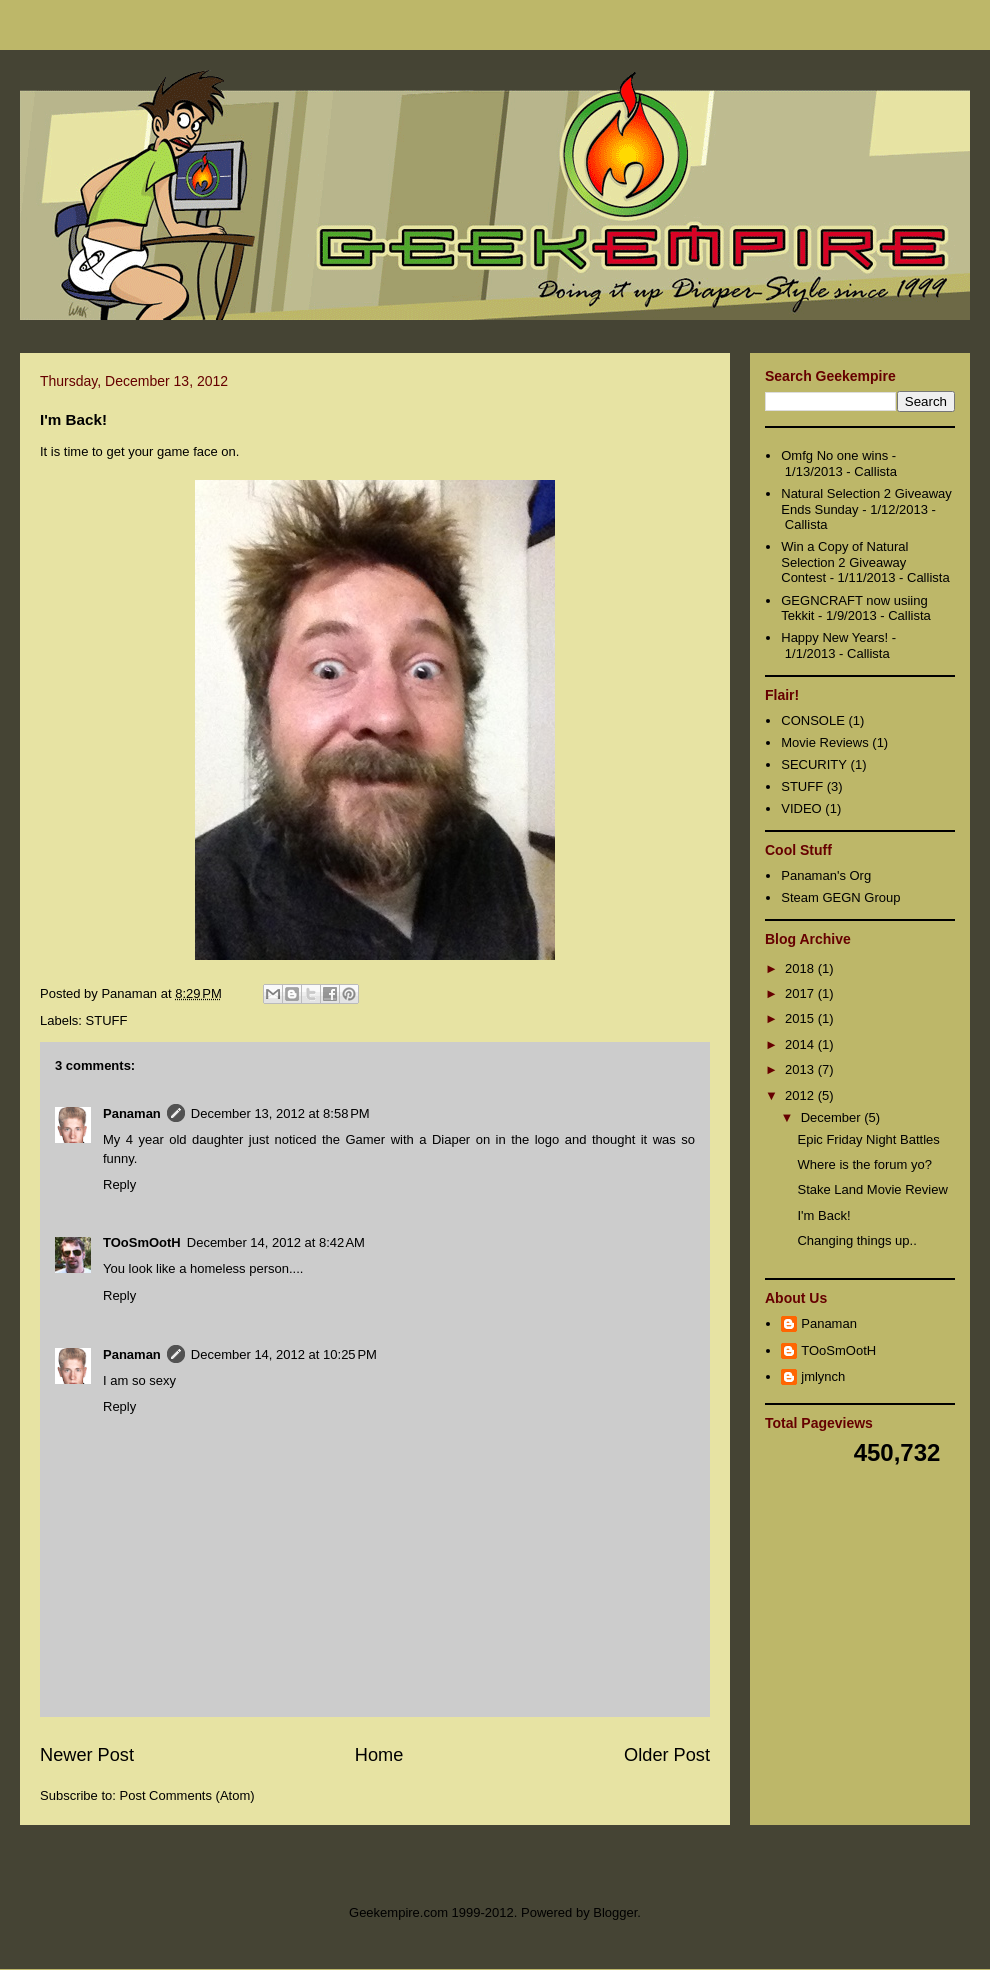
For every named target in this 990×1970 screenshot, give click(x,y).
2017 (801, 993)
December (833, 1117)
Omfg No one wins (834, 455)
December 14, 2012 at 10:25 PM (284, 1354)
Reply (119, 1184)
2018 (801, 968)
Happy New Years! (834, 637)
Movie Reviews (824, 742)
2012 (801, 1095)
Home (379, 1755)
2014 (801, 1044)
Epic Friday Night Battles (868, 1139)
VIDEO (801, 808)
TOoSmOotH (142, 1242)
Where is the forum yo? (864, 1164)
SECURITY (814, 764)
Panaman (132, 1113)
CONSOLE (813, 720)
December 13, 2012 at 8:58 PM (280, 1113)
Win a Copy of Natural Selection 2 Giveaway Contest (844, 562)
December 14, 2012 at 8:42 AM (276, 1242)
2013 (801, 1069)
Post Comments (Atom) (187, 1795)
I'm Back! (823, 1215)
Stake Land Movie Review (872, 1189)
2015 (801, 1018)
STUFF (107, 1020)
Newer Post (87, 1755)
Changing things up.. (856, 1240)
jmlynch (823, 1376)
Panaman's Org (826, 875)
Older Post (667, 1755)
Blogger (615, 1912)
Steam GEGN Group (840, 897)
